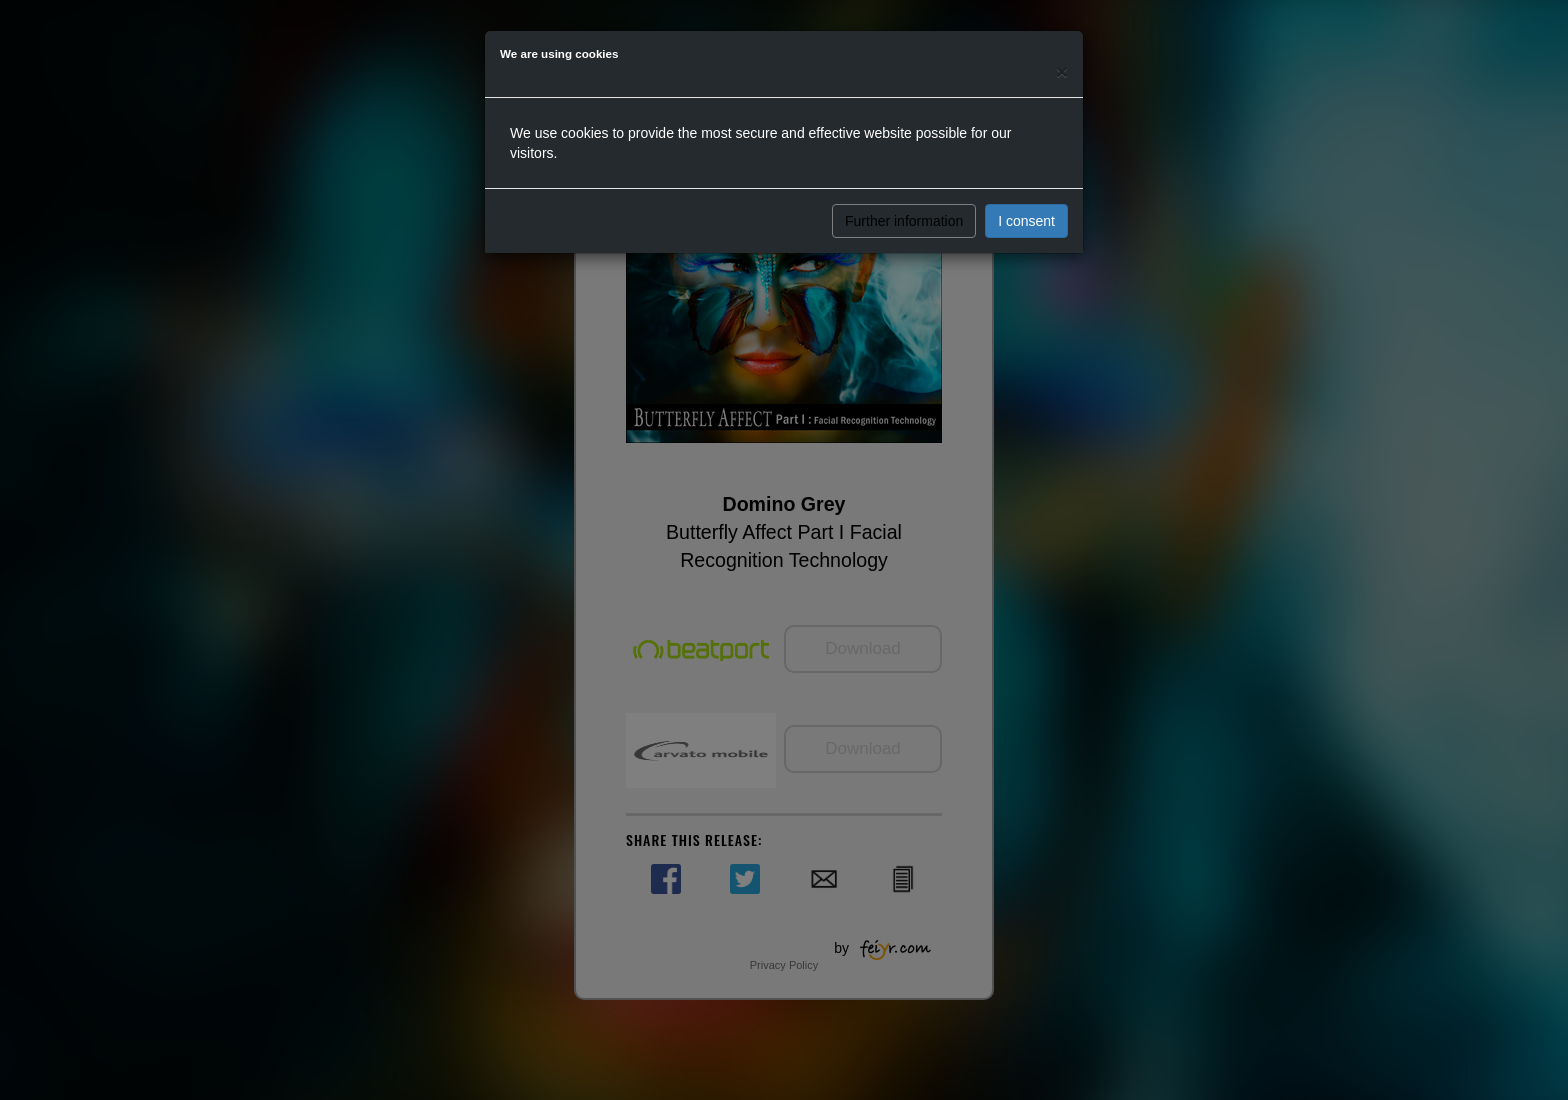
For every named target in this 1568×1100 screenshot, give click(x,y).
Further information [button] (904, 221)
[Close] (1062, 71)
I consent (1026, 221)
